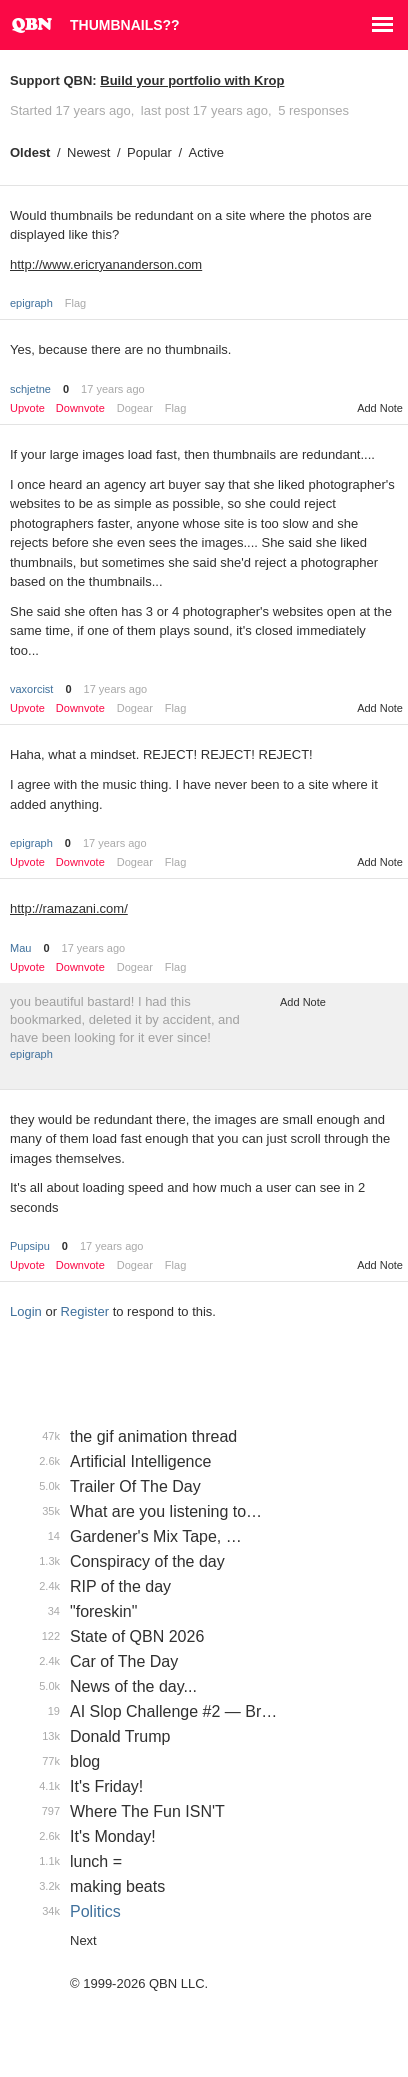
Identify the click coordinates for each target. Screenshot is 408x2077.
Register (85, 1311)
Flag (75, 303)
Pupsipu (30, 1246)
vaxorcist (31, 689)
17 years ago (113, 389)
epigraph (31, 303)
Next (83, 1940)
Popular (149, 152)
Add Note (380, 408)
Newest (88, 152)
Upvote (27, 408)
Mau (20, 948)
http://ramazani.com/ (69, 908)
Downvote (80, 408)
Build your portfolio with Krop (192, 80)
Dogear (135, 408)
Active (206, 152)
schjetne (30, 389)
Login (26, 1311)
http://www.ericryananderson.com (106, 264)
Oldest (30, 152)
